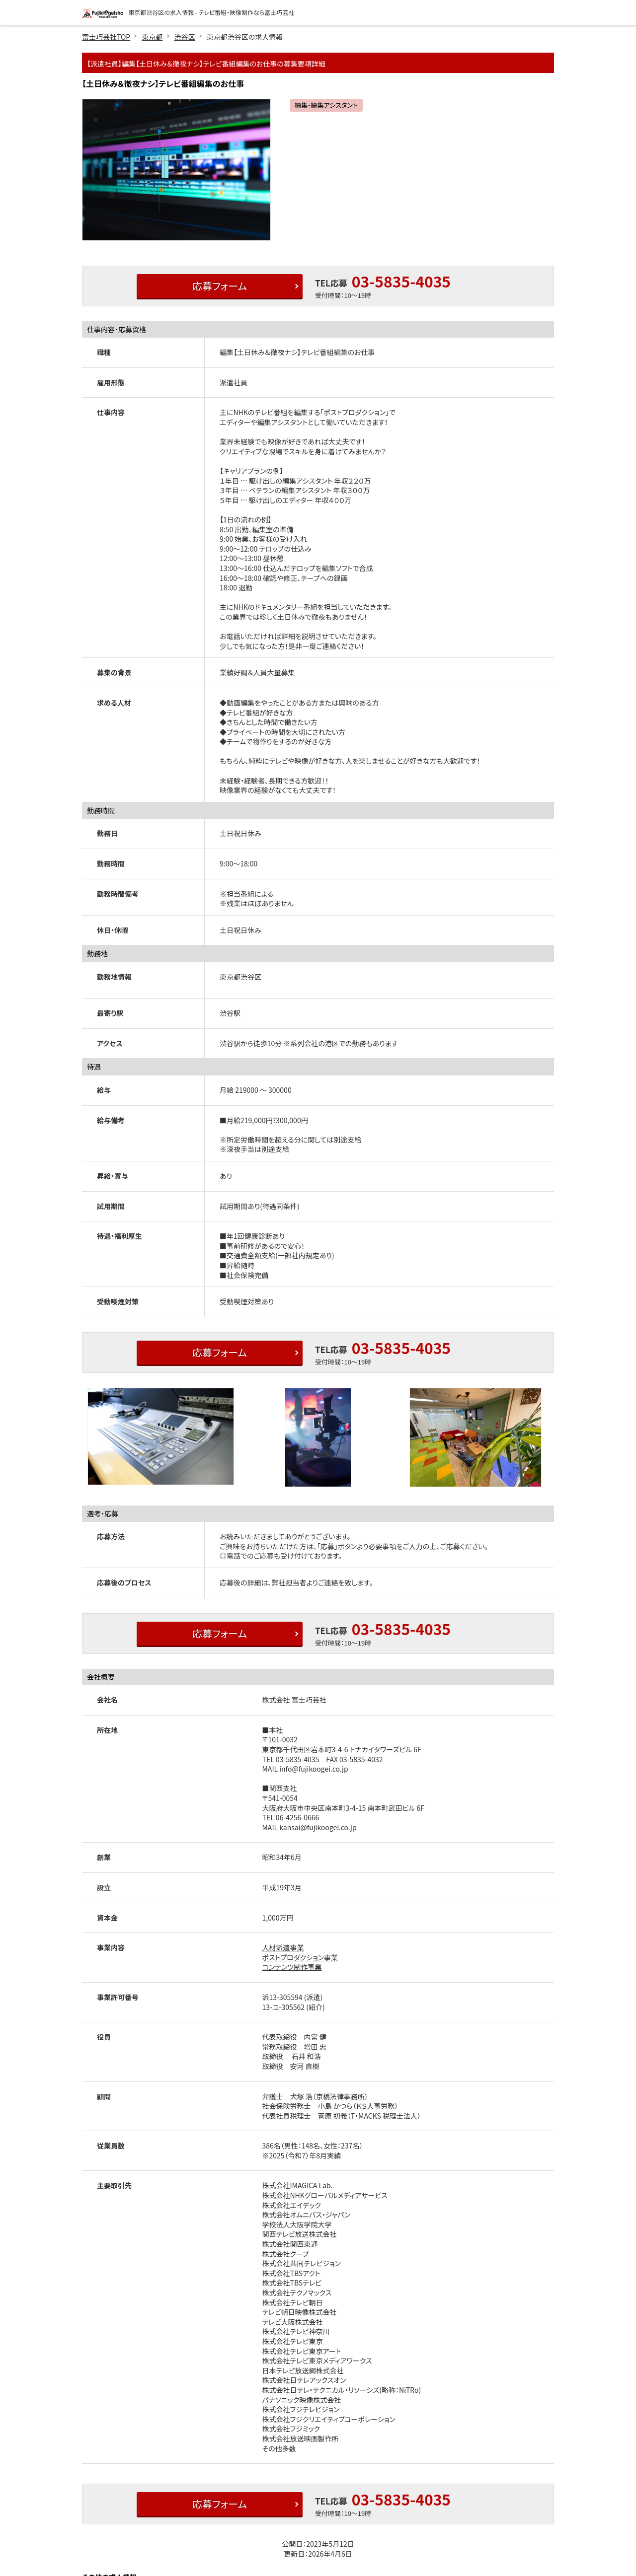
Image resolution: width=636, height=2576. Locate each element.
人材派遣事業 (283, 1947)
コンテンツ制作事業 (292, 1967)
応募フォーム (219, 286)
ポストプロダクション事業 (300, 1957)
